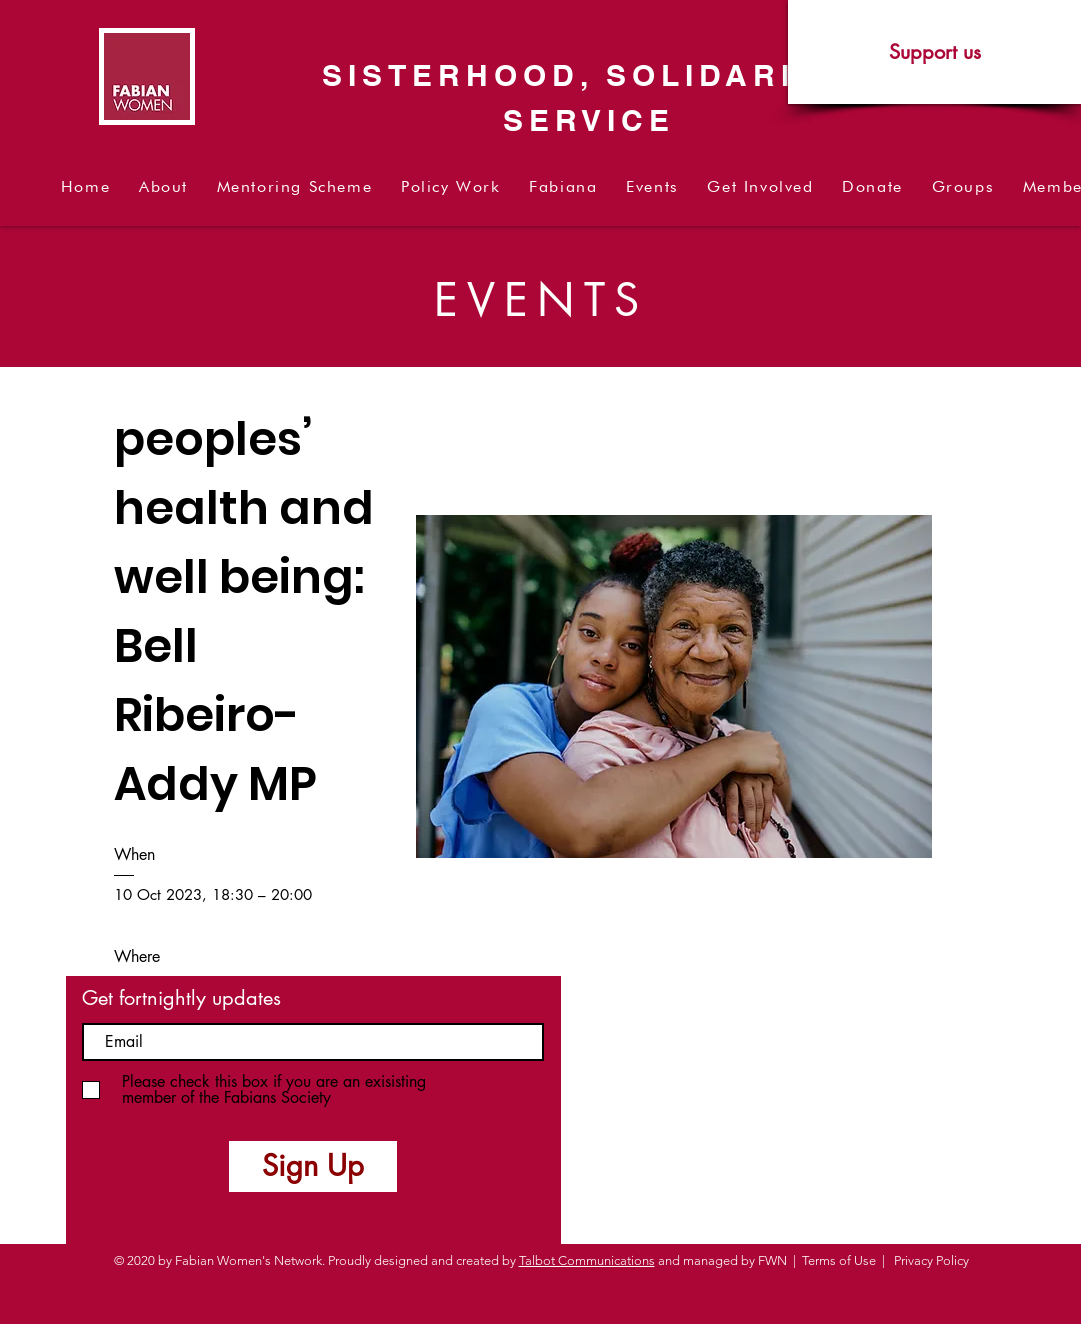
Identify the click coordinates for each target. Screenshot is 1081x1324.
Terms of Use (839, 1260)
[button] (164, 186)
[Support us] (934, 52)
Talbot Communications (587, 1260)
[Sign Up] (313, 1166)
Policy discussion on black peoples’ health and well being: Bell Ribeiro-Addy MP (250, 508)
